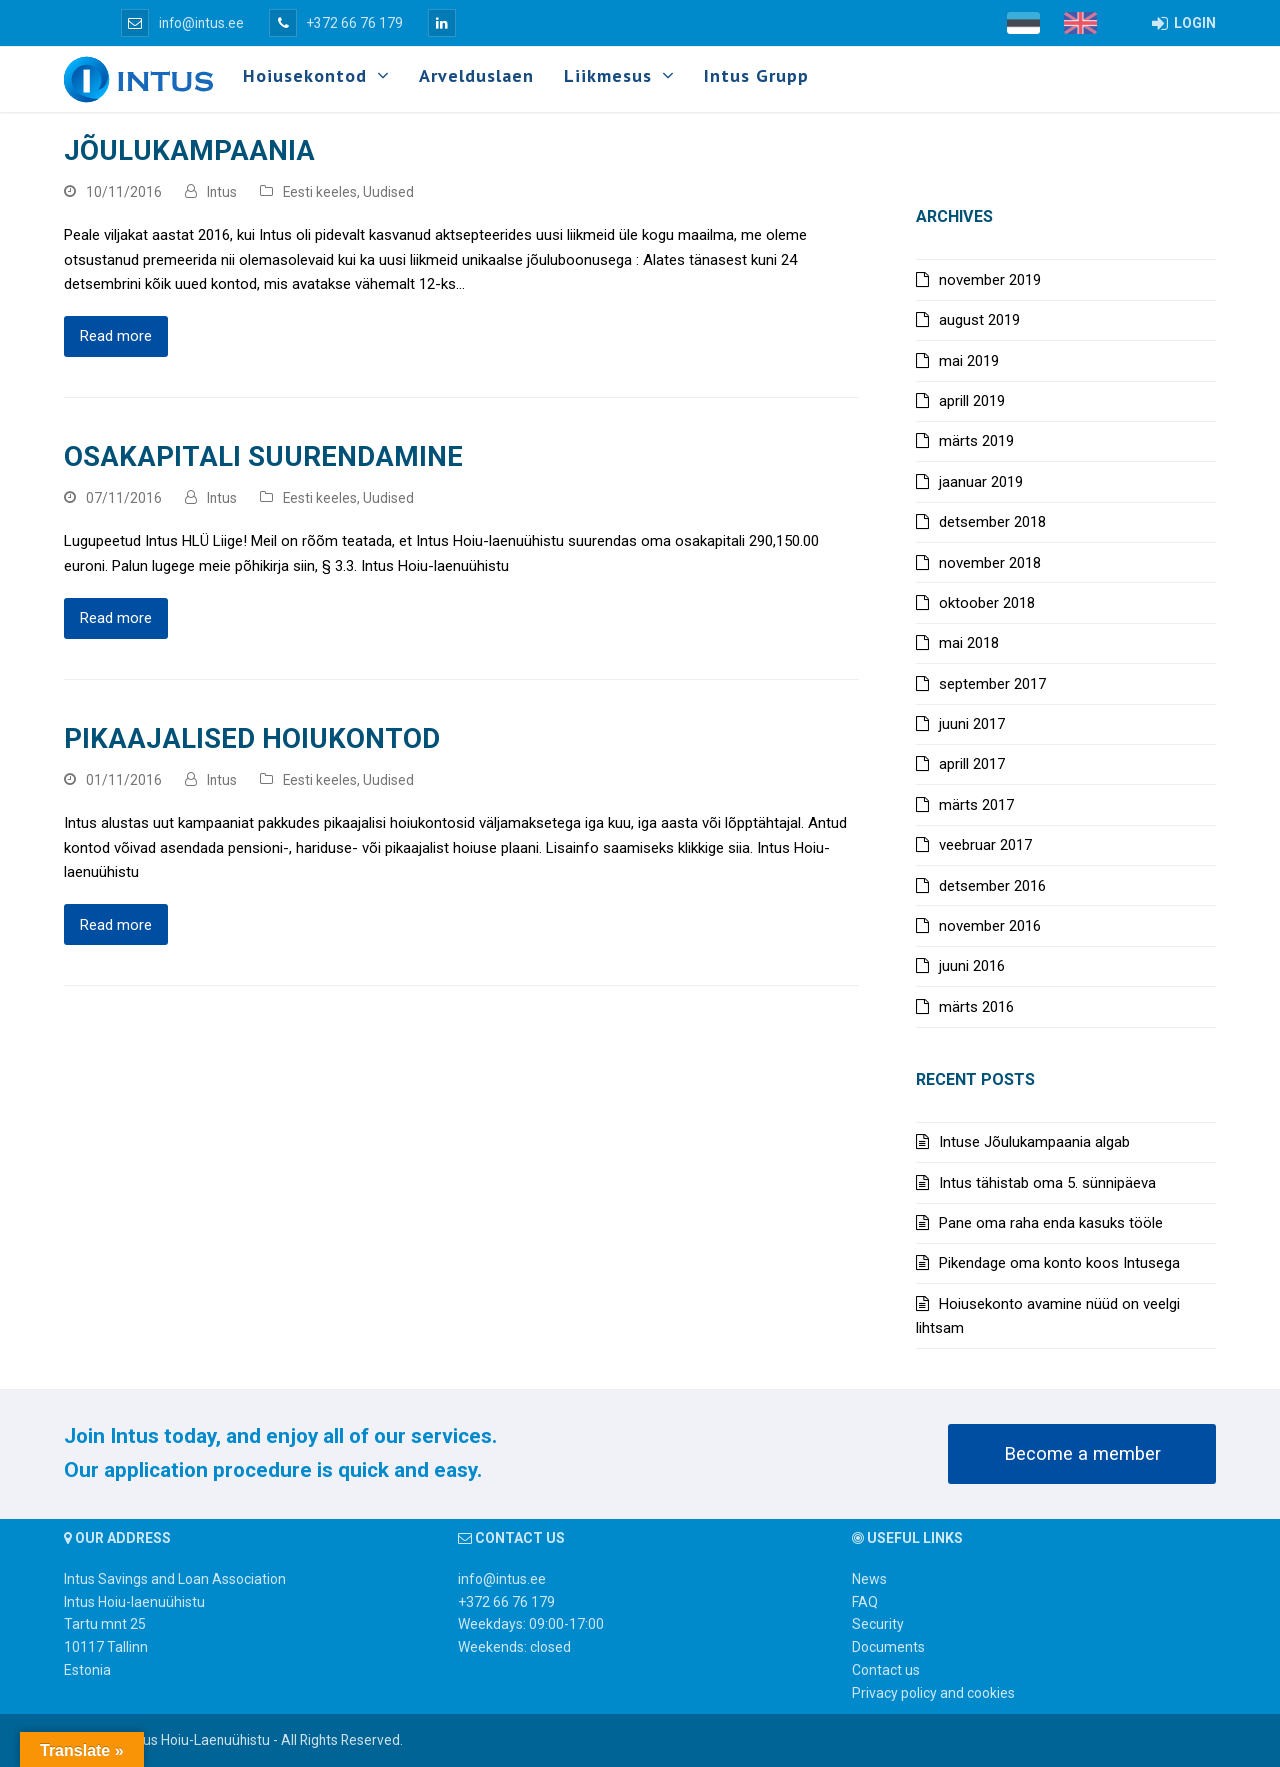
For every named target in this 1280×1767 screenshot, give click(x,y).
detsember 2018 (992, 522)
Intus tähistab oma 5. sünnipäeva (1047, 1183)
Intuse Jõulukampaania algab (1034, 1142)
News (869, 1579)
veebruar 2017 (985, 845)
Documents (888, 1647)
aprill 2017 (972, 764)
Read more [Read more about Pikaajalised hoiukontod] (116, 925)
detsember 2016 (992, 886)
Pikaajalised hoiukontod (252, 738)
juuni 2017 (972, 724)
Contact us (886, 1670)
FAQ (865, 1602)
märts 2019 (976, 441)
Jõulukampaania (189, 150)
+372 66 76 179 (336, 23)
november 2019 (990, 280)
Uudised (388, 192)
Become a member (1082, 1454)
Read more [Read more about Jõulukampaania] (116, 336)
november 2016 (990, 926)
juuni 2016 (972, 966)
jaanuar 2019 (981, 482)
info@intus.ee (182, 23)
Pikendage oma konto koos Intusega (1059, 1263)
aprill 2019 (972, 401)
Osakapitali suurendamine (263, 456)
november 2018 (990, 563)
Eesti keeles (320, 192)
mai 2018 (969, 643)
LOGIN (1184, 23)
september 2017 (992, 684)
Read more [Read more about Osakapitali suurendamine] (116, 618)
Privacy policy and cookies (933, 1693)
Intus (222, 192)
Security (878, 1624)
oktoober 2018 (987, 603)
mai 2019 (969, 361)
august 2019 (979, 320)
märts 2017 (976, 805)
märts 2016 (976, 1007)
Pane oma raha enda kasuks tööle (1051, 1223)
